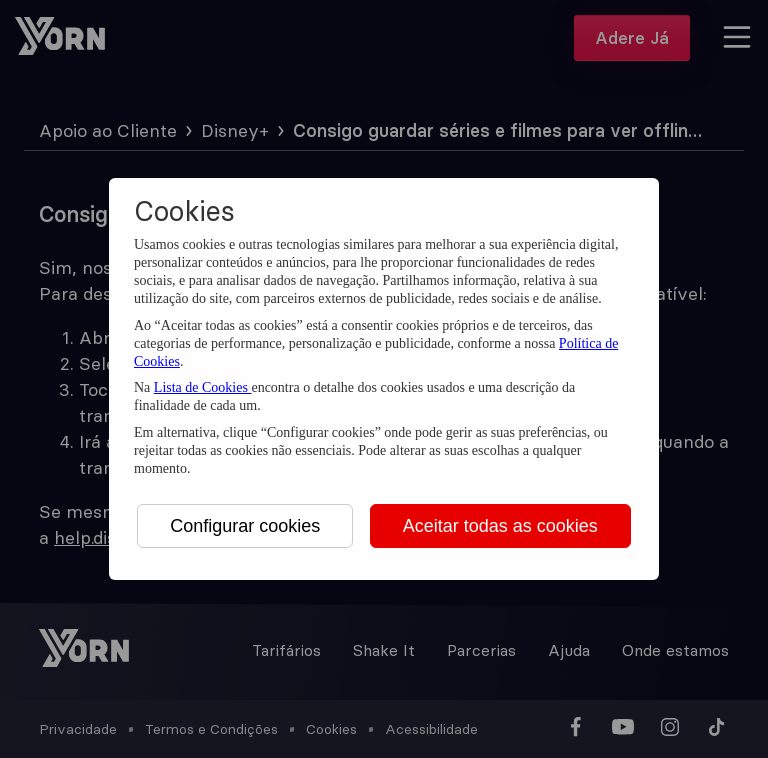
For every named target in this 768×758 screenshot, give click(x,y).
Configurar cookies (245, 526)
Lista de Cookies (203, 387)
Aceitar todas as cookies (500, 526)
